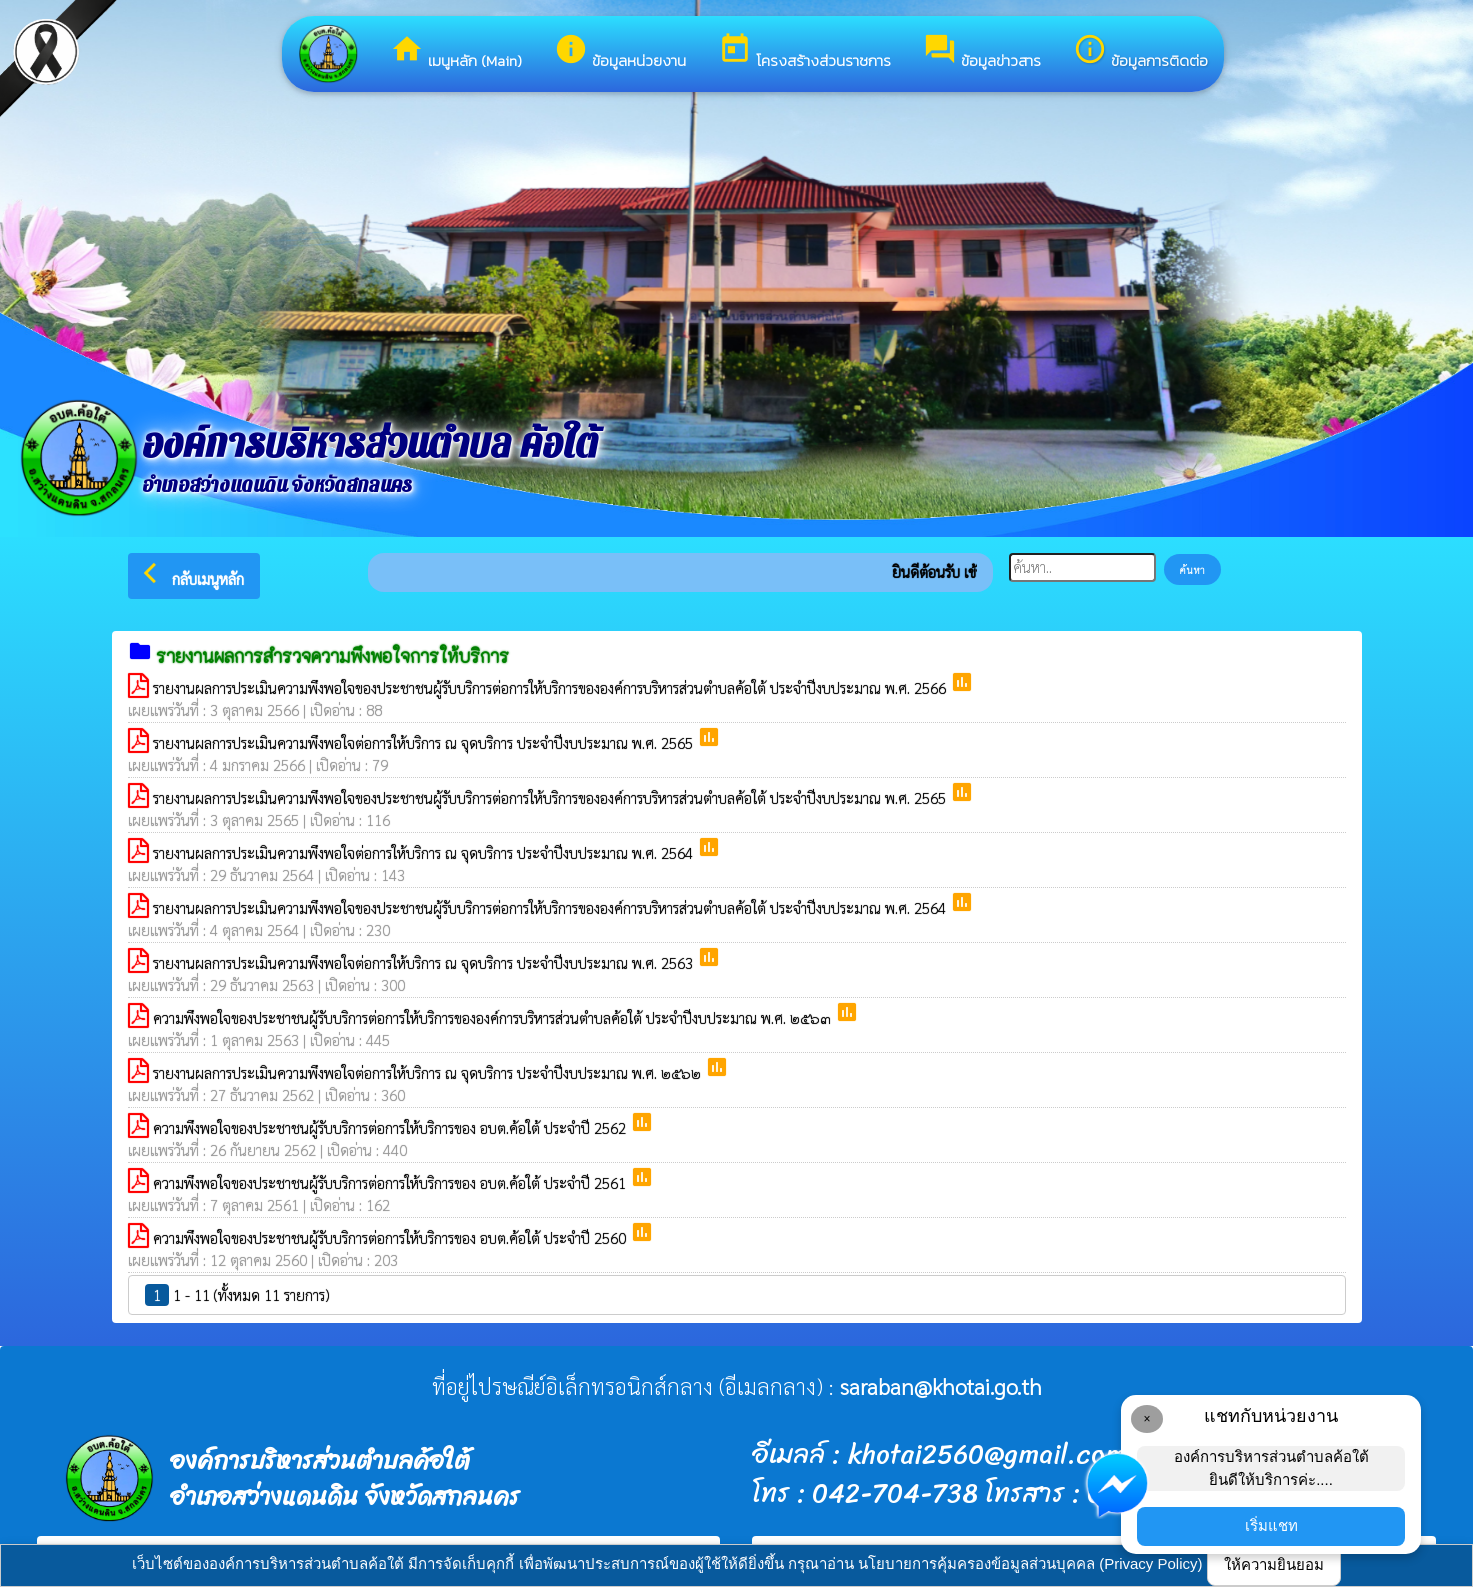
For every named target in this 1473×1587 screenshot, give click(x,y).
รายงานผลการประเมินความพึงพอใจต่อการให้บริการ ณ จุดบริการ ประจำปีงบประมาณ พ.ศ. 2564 (425, 852)
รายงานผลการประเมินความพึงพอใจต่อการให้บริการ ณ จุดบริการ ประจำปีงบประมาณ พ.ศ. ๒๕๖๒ (429, 1072)
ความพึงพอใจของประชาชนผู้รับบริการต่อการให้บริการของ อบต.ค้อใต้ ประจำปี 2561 (391, 1182)
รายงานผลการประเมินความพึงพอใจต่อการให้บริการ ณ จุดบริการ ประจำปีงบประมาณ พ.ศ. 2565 (425, 742)
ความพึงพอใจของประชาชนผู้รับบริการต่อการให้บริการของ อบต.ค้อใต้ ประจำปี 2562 (391, 1127)
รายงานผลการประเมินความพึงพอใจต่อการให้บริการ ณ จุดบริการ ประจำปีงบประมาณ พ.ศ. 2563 (425, 962)
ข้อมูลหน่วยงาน (620, 52)
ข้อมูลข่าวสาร (982, 52)
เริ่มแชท (1271, 1525)
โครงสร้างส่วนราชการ (804, 52)
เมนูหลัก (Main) (456, 52)
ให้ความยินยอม (1274, 1564)
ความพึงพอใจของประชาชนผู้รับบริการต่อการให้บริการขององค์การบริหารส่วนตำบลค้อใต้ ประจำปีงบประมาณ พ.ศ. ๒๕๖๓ (494, 1017)
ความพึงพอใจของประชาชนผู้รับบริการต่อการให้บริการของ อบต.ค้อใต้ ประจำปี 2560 (391, 1237)
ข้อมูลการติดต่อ (1140, 52)
